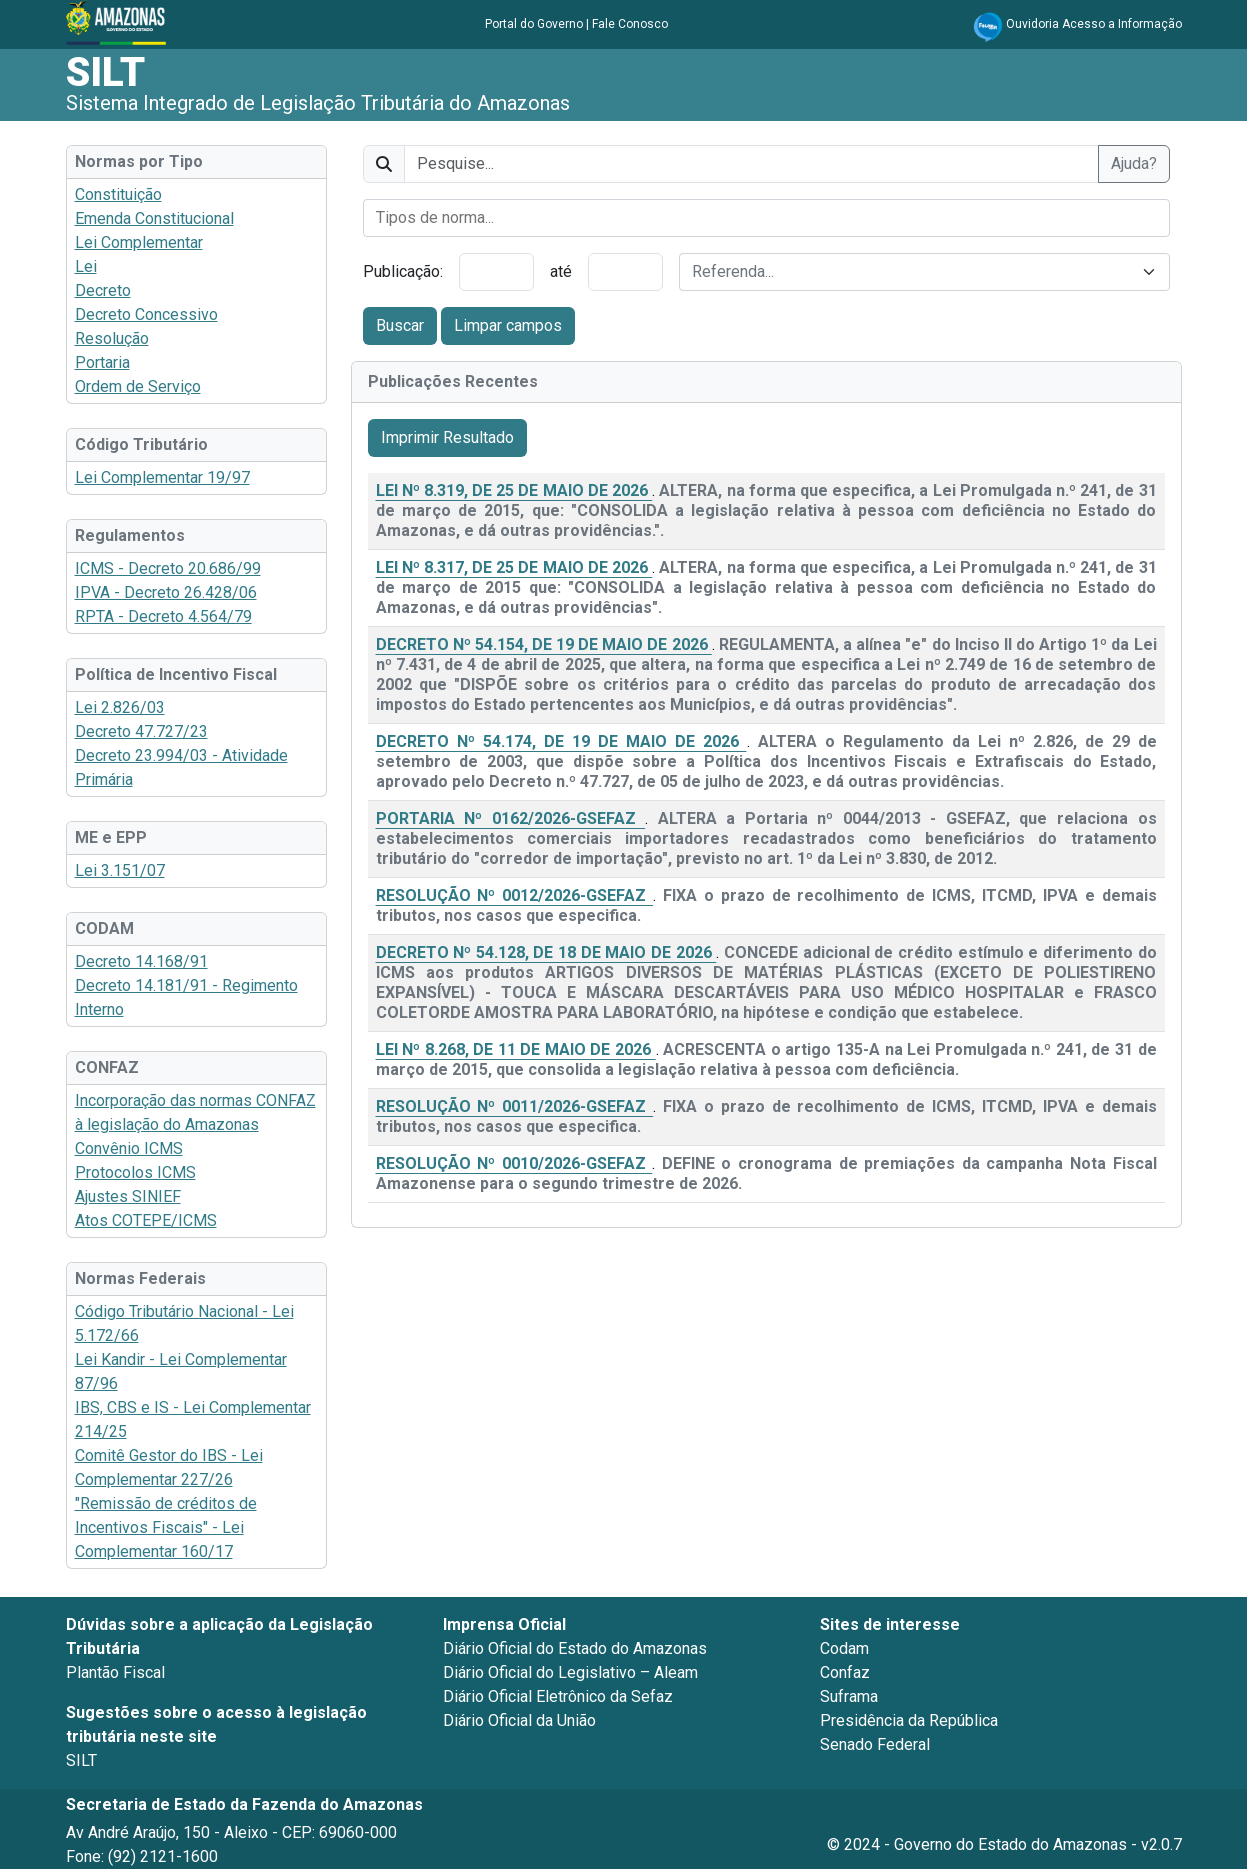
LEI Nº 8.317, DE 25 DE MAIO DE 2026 (514, 567)
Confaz (845, 1672)
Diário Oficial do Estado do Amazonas (575, 1648)
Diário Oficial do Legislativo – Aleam (570, 1672)
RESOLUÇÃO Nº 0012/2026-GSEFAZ (515, 895)
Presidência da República (909, 1720)
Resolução (112, 338)
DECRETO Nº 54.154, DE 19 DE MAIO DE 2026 (544, 644)
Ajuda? (1134, 163)
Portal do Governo (534, 24)
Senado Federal (875, 1744)
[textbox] (912, 272)
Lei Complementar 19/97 (162, 477)
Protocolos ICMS (135, 1172)
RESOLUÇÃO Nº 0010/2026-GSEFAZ (514, 1163)
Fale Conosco (630, 24)
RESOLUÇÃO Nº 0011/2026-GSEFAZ (515, 1106)
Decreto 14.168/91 (141, 961)
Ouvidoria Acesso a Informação (1094, 24)
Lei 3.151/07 (120, 870)
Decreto (103, 290)
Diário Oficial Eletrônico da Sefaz (558, 1696)
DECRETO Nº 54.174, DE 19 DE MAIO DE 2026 (561, 741)
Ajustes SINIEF (128, 1196)
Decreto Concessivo (146, 314)
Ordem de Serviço (138, 386)
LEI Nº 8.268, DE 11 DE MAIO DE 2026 (516, 1049)
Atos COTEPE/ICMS (146, 1220)
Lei (86, 266)
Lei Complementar (139, 242)
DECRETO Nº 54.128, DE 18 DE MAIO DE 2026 (546, 952)
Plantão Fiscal (115, 1672)
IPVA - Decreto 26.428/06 (166, 592)
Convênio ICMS (129, 1148)
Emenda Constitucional (154, 218)
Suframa (849, 1696)
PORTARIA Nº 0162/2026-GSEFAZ (511, 818)
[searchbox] (766, 218)
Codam (844, 1648)
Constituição (118, 194)
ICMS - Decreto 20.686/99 (168, 568)
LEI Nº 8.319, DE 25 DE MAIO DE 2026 (514, 490)
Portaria (102, 362)
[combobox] (766, 218)
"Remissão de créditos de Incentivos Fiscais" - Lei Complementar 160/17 (166, 1527)
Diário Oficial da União (519, 1720)
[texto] (751, 164)
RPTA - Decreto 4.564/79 (163, 616)
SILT (105, 72)
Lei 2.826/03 (120, 707)
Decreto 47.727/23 (141, 731)
